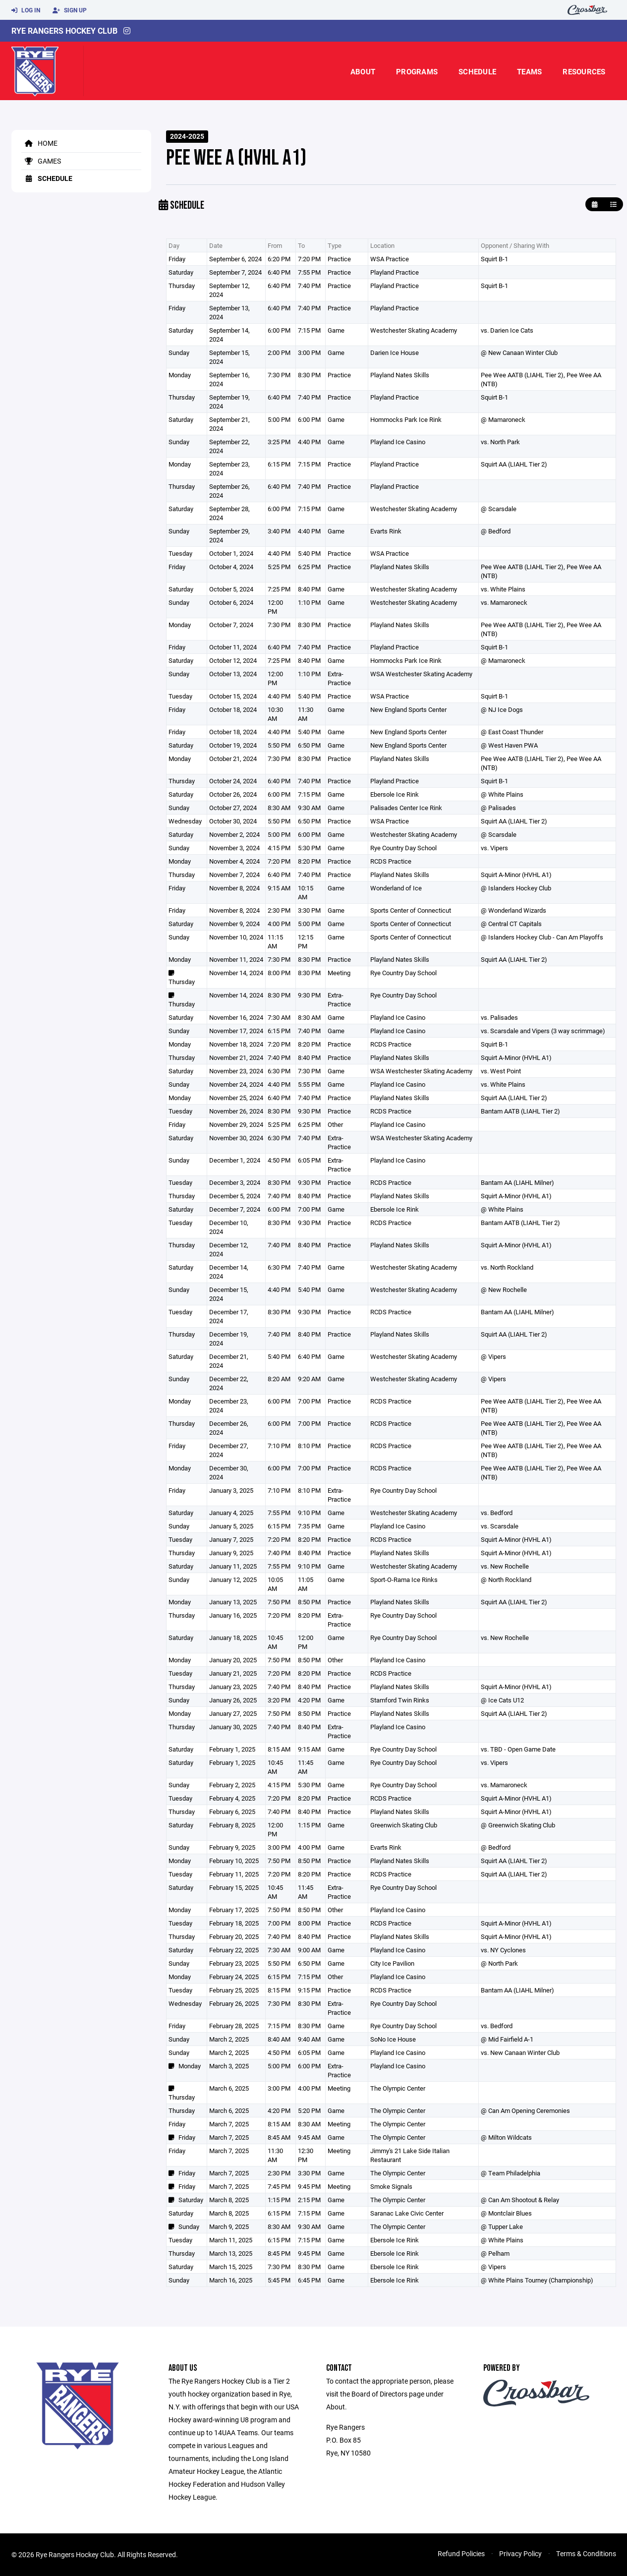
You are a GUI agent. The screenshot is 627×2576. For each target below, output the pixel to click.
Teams (529, 71)
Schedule (477, 71)
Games (41, 161)
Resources (584, 71)
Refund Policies (461, 2553)
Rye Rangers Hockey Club (64, 30)
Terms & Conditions (586, 2553)
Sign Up (70, 10)
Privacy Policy (520, 2553)
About (362, 71)
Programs (417, 71)
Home (39, 143)
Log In (25, 10)
